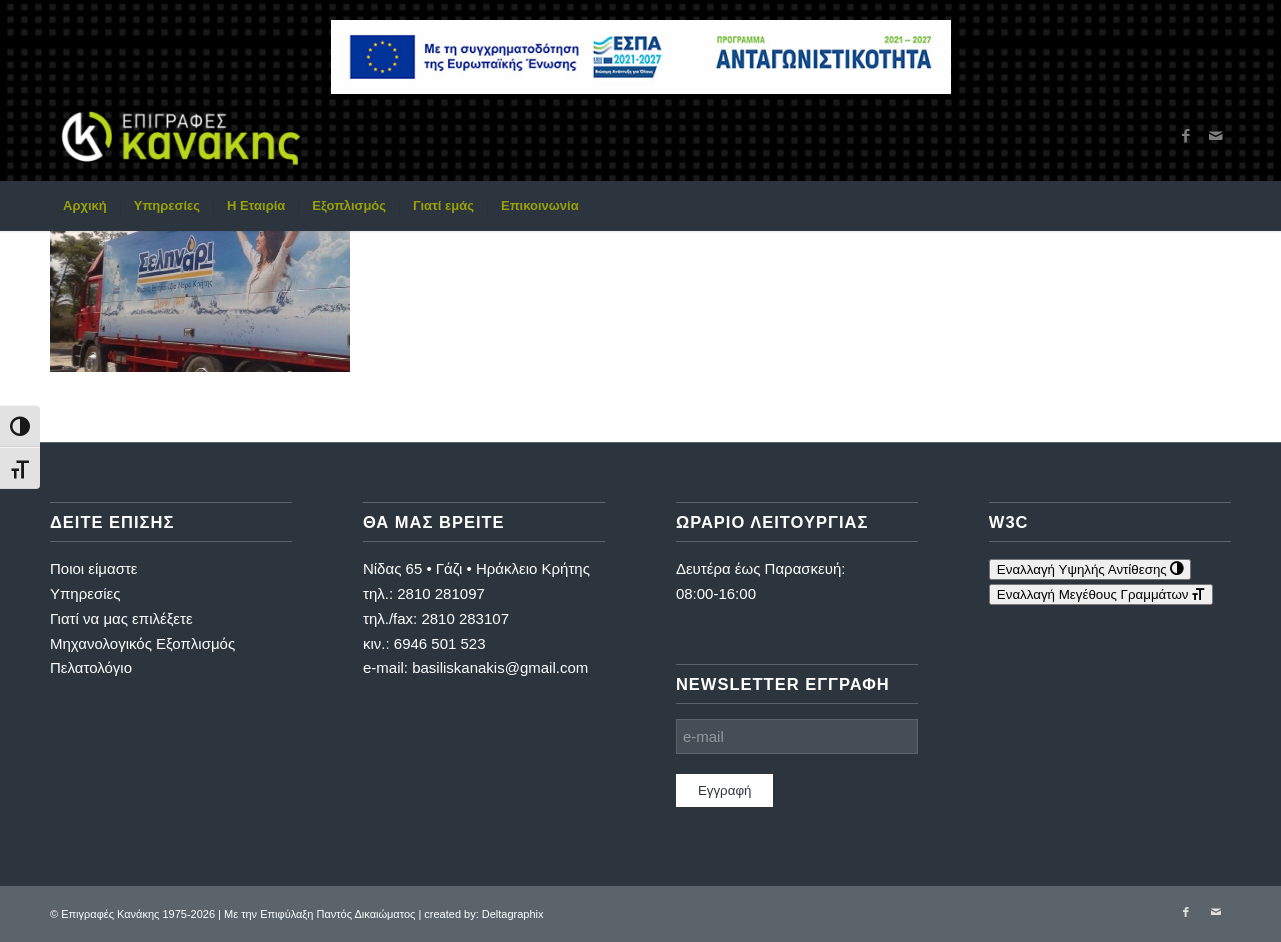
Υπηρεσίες (85, 593)
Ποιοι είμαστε (94, 568)
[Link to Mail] (1216, 136)
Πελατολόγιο (91, 667)
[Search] (1218, 206)
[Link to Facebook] (1186, 136)
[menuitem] (85, 206)
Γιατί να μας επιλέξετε (121, 618)
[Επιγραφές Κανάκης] (181, 136)
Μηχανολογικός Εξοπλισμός (142, 643)
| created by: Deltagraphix (480, 914)
